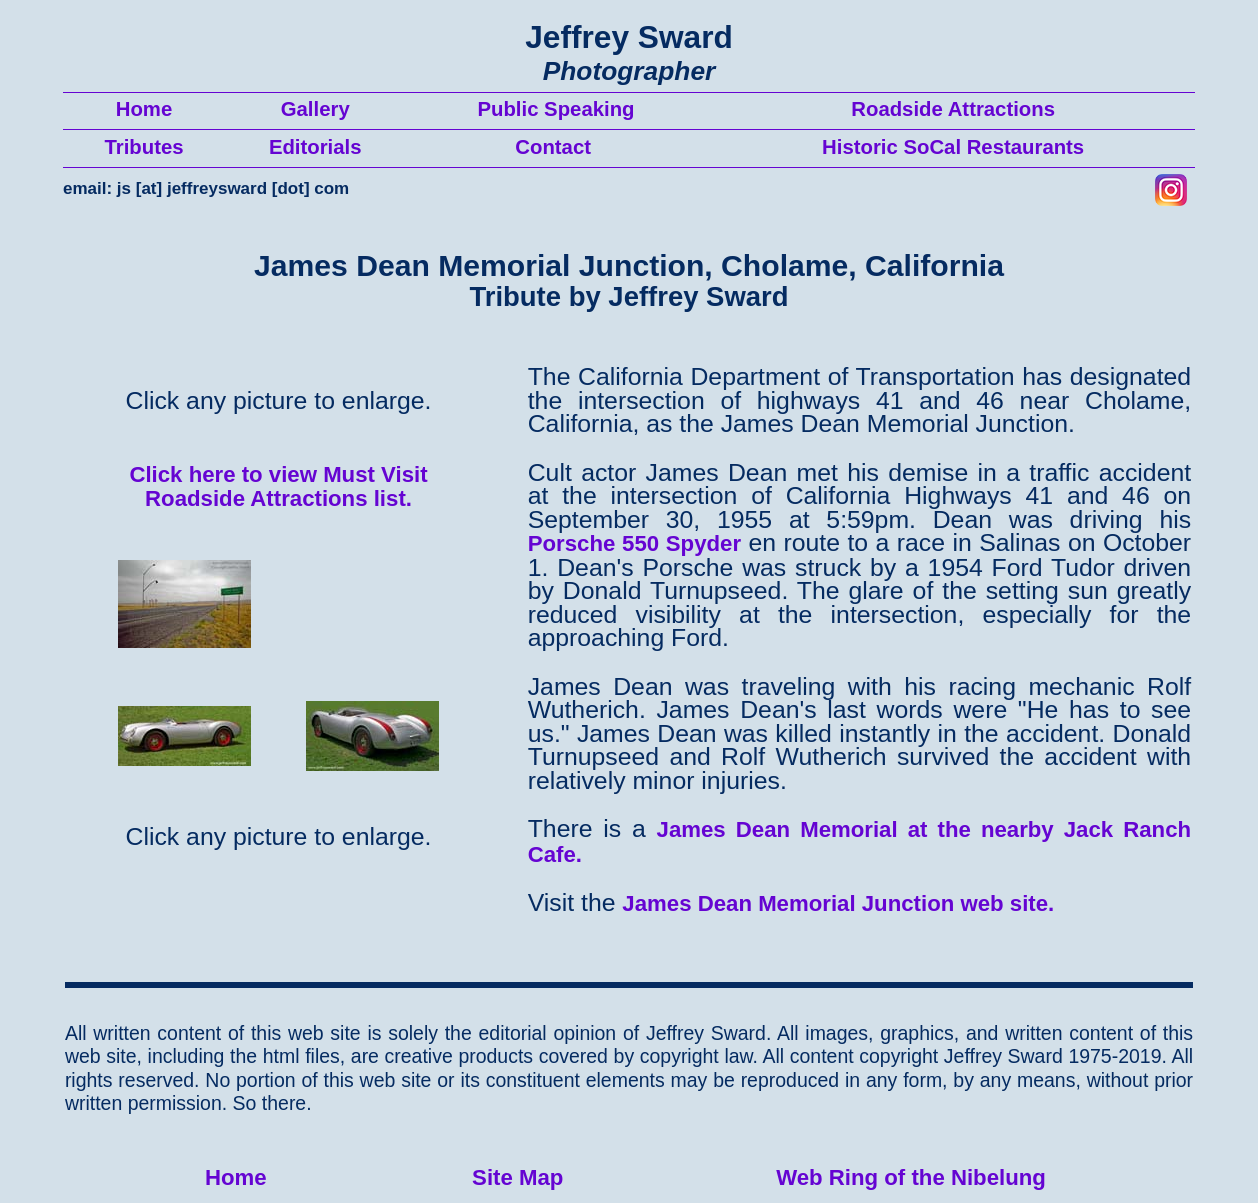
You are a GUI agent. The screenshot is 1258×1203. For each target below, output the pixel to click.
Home (236, 1177)
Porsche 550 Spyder (634, 543)
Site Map (517, 1177)
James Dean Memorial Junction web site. (838, 903)
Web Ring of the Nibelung (911, 1177)
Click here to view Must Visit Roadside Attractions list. (278, 487)
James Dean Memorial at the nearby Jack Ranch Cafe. (859, 842)
